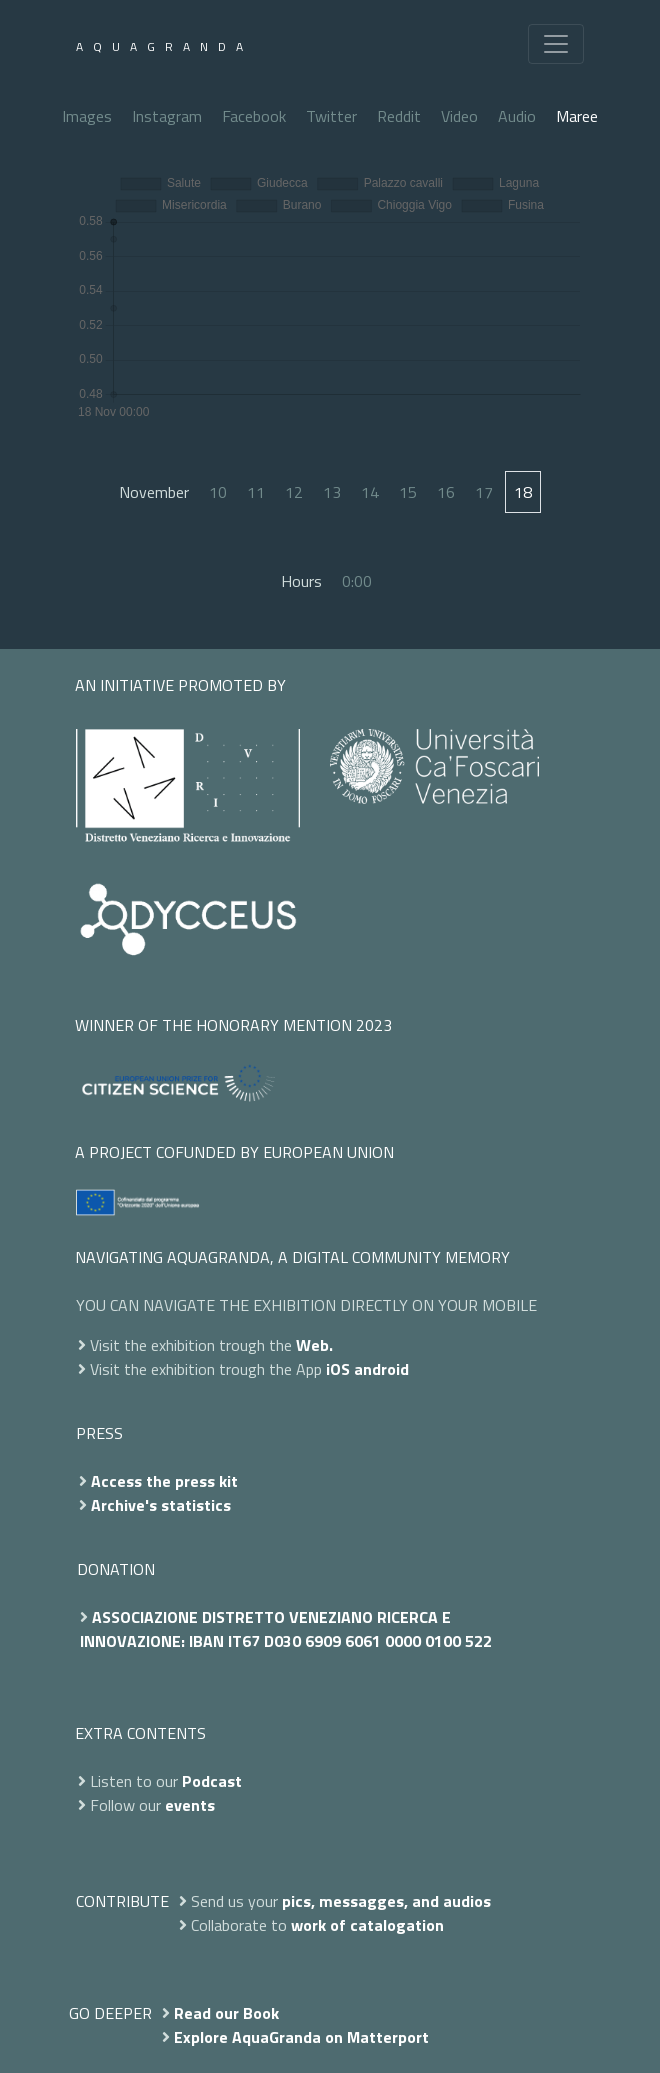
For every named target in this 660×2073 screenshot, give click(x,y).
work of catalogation (367, 1925)
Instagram (167, 116)
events (190, 1805)
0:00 (357, 581)
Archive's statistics (161, 1505)
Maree (577, 116)
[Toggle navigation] (556, 44)
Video (459, 116)
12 (294, 492)
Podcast (212, 1781)
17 (484, 492)
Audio (517, 116)
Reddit (399, 116)
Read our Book (226, 2013)
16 (446, 492)
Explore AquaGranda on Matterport (301, 2037)
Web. (314, 1345)
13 (332, 492)
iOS (338, 1369)
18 (523, 492)
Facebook (254, 116)
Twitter (331, 116)
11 (256, 492)
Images (87, 116)
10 (218, 492)
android (381, 1369)
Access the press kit (164, 1481)
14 (370, 492)
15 (408, 492)
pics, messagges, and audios (386, 1901)
